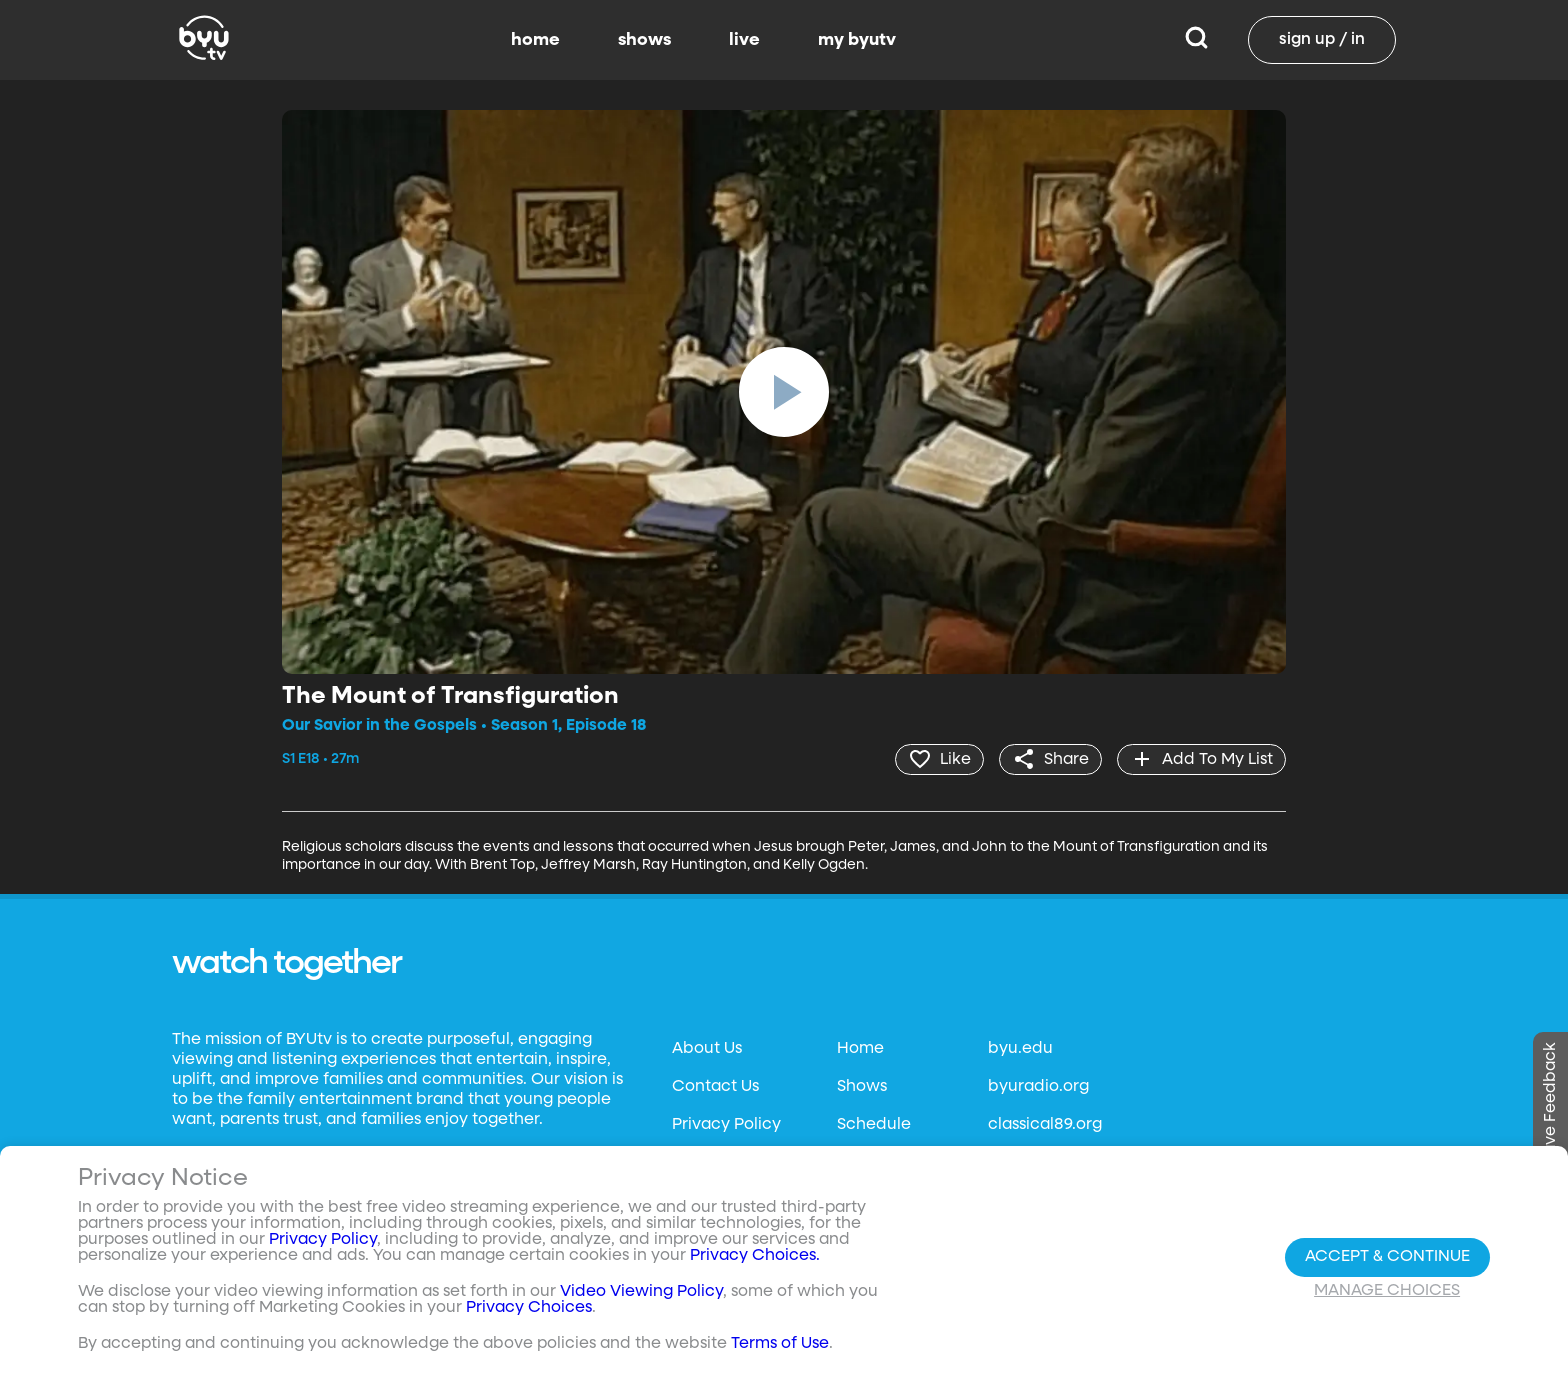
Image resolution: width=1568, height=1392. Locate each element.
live (744, 40)
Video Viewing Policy (641, 1292)
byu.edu (1020, 1049)
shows (644, 40)
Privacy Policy (726, 1125)
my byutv (857, 40)
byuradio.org (1038, 1087)
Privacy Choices (529, 1308)
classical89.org (1045, 1125)
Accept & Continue (1387, 1257)
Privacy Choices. (755, 1256)
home (535, 40)
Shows (862, 1087)
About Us (707, 1049)
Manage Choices (1387, 1291)
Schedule (874, 1125)
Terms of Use (780, 1344)
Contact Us (715, 1087)
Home (860, 1049)
